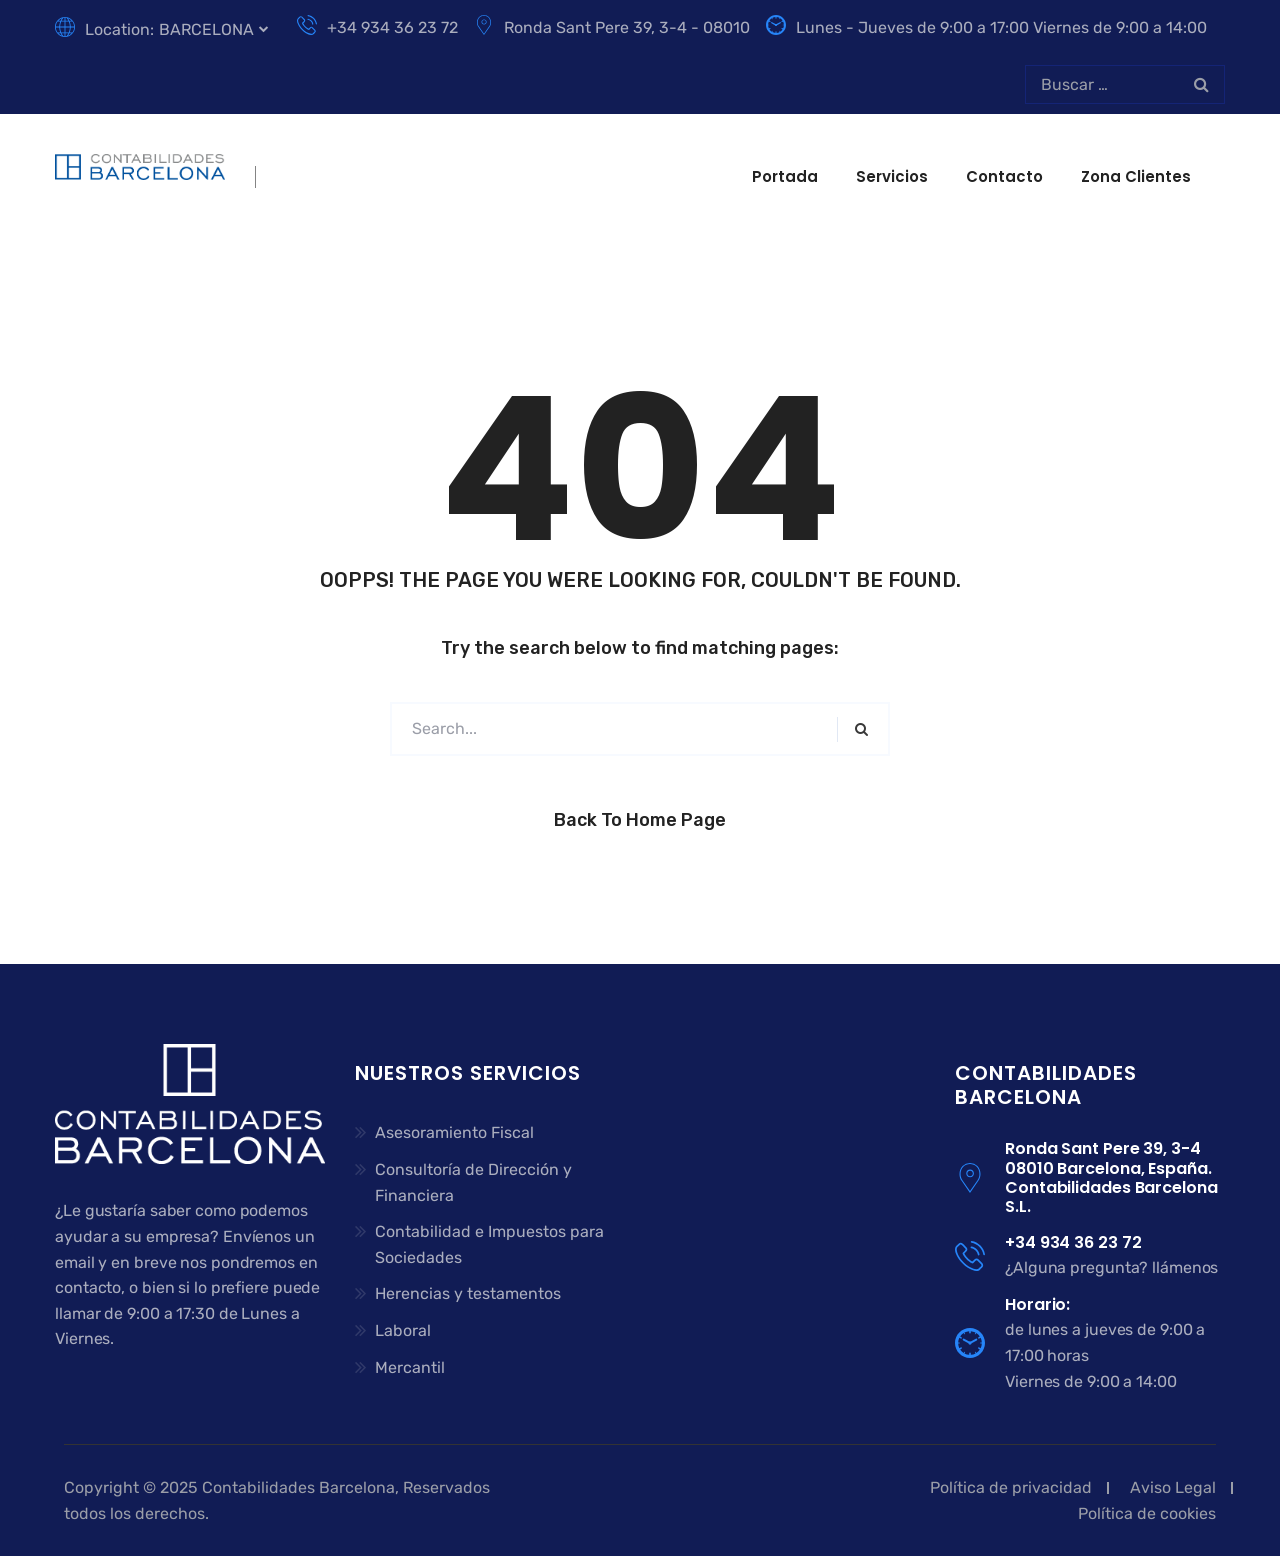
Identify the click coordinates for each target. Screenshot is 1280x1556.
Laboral (403, 1330)
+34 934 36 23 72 (377, 27)
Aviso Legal (1173, 1487)
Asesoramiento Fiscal (454, 1132)
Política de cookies (1147, 1513)
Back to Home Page (640, 820)
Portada (785, 176)
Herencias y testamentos (468, 1293)
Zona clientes (1136, 176)
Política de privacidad (1011, 1487)
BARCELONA (206, 29)
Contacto (1004, 176)
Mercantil (410, 1367)
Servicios (892, 176)
